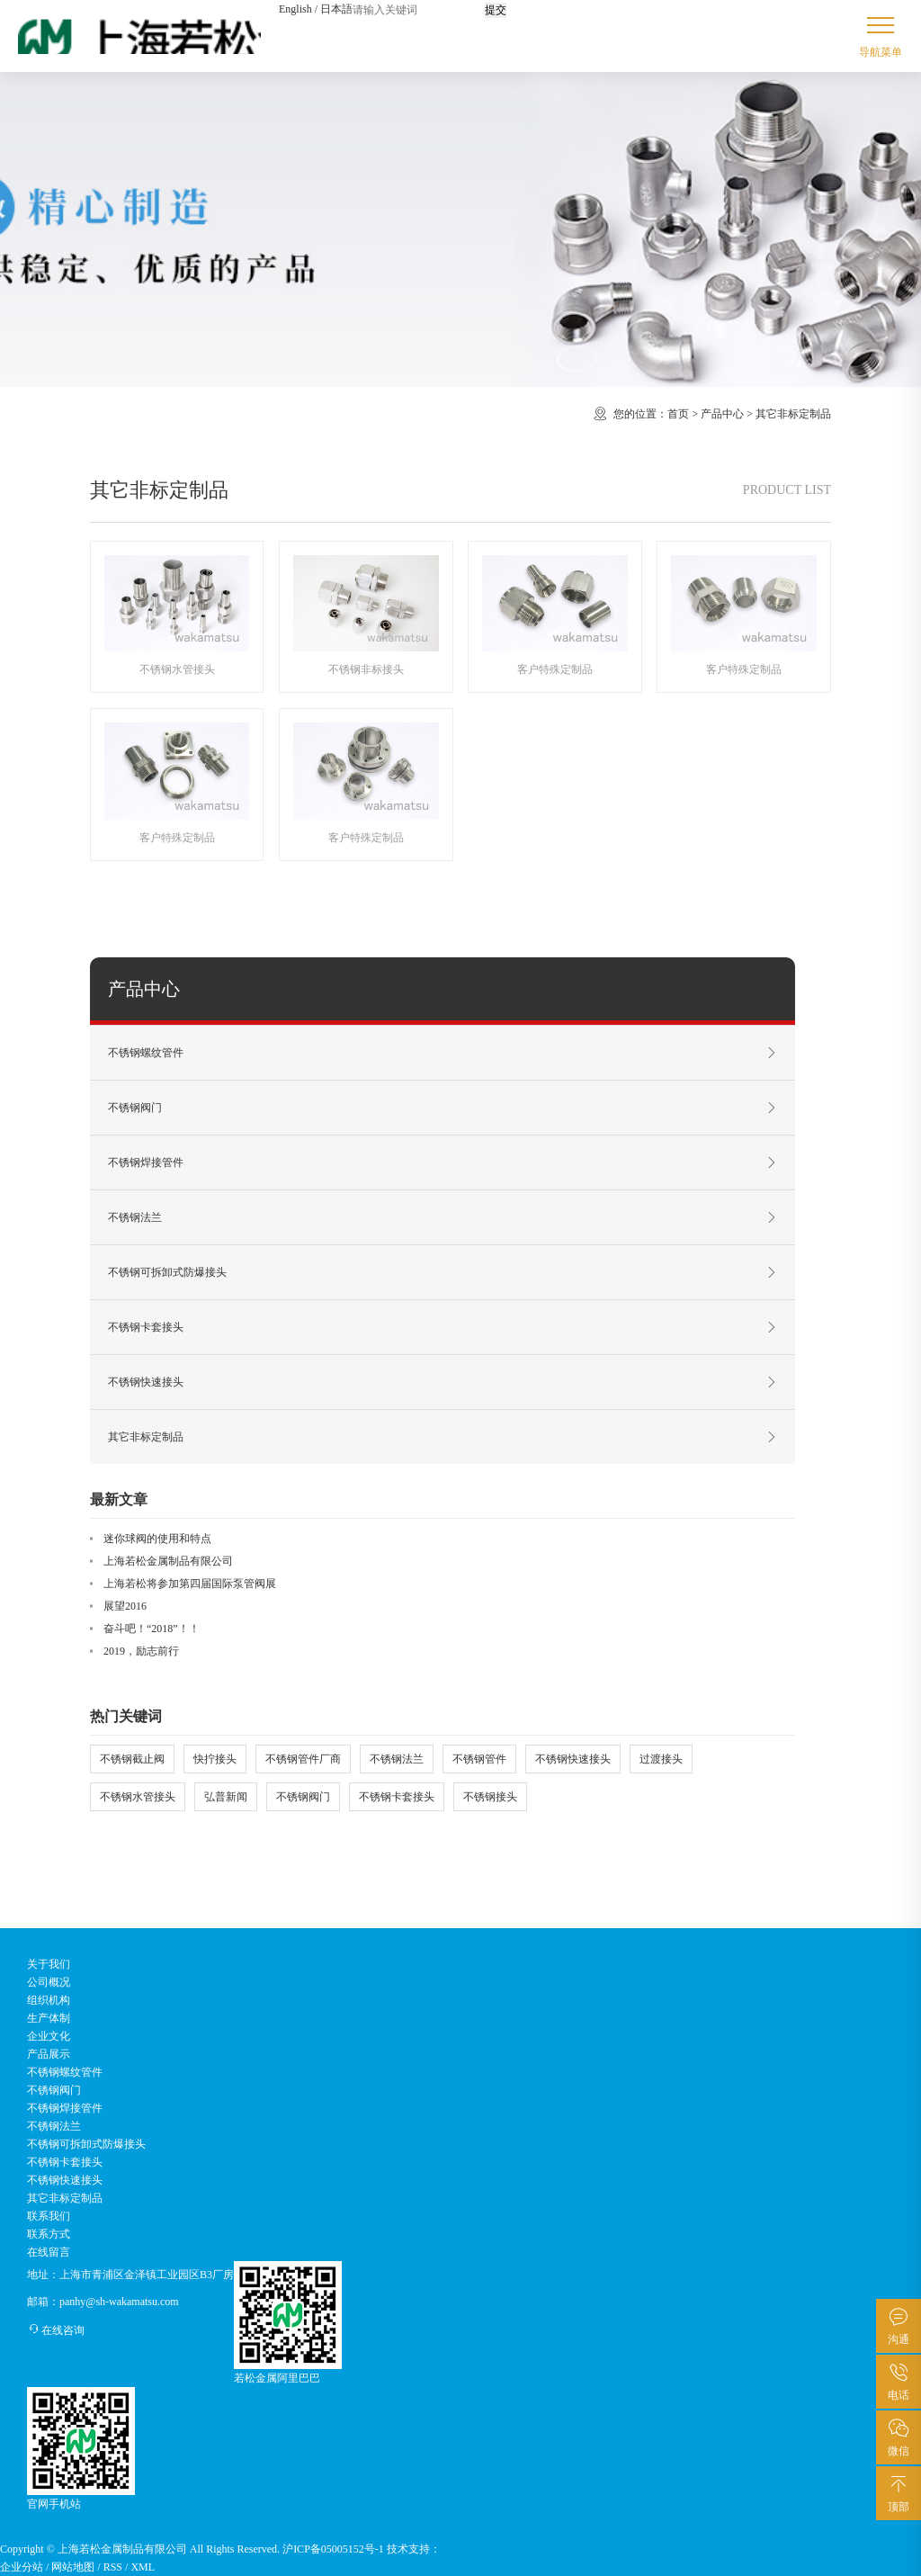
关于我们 (48, 1964)
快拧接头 (215, 1759)
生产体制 (48, 2018)
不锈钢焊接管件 (442, 1162)
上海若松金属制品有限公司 (168, 1561)
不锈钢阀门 (442, 1108)
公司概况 (48, 1982)
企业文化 (48, 2036)
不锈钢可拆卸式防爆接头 (442, 1272)
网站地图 (72, 2567)
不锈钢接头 (490, 1797)
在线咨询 (56, 2330)
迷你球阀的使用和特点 (157, 1538)
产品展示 (48, 2054)
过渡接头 (661, 1759)
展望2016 (125, 1606)
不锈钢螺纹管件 (442, 1053)
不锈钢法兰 (442, 1217)
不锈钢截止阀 (132, 1759)
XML (142, 2567)
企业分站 (21, 2567)
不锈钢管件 (479, 1759)
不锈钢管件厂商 (303, 1759)
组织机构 (48, 2000)
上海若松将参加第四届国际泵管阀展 (189, 1583)
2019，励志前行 (141, 1651)
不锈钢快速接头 (442, 1382)
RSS (112, 2567)
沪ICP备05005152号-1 (333, 2549)
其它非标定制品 (793, 414)
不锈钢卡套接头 (442, 1327)
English (295, 9)
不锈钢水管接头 (137, 1797)
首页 (678, 414)
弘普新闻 (225, 1797)
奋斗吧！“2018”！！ (151, 1628)
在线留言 (48, 2252)
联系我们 (48, 2216)
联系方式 (48, 2234)
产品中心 (722, 414)
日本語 (336, 9)
